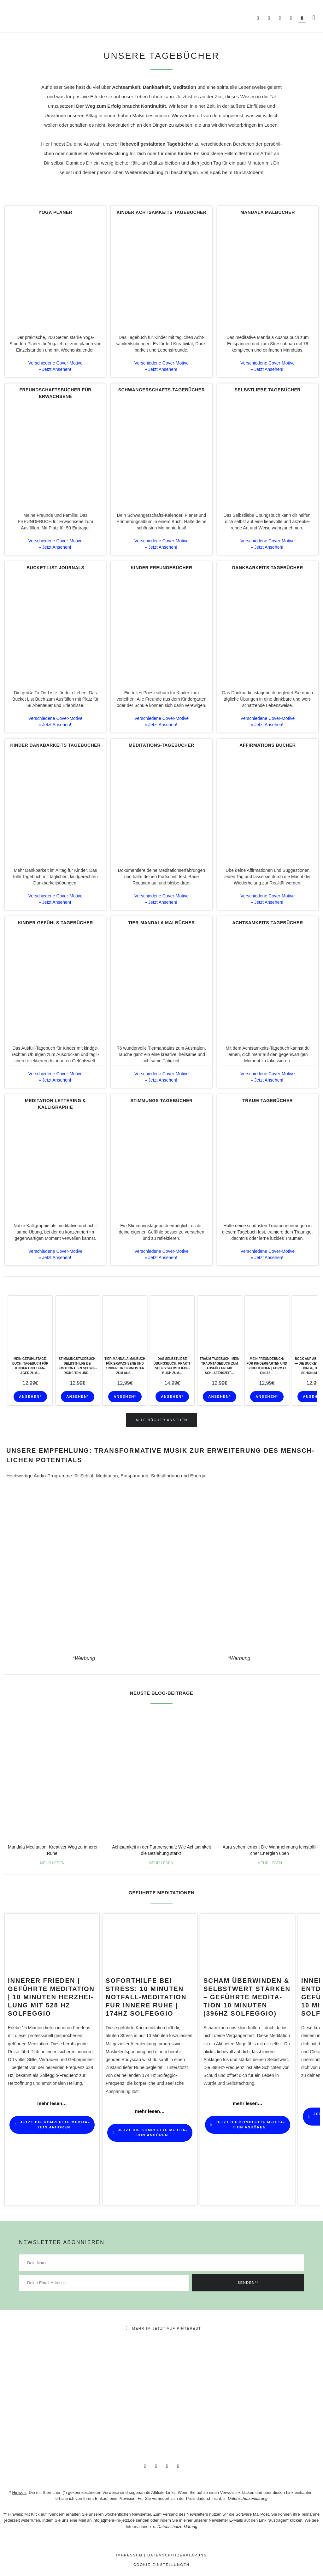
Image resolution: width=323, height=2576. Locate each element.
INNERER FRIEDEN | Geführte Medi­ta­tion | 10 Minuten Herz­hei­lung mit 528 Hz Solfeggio (51, 1997)
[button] (314, 18)
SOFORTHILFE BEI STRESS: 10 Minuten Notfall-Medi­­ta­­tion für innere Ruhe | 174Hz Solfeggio (146, 1997)
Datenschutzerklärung (247, 2498)
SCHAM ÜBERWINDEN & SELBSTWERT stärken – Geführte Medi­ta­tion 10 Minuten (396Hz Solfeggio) (247, 1997)
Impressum (129, 2555)
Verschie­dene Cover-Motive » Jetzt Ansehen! (55, 366)
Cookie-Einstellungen (161, 2565)
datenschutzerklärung (177, 2555)
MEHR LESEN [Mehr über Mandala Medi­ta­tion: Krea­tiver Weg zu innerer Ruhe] (53, 1863)
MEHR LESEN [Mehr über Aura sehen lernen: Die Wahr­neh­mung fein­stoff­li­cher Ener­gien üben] (270, 1863)
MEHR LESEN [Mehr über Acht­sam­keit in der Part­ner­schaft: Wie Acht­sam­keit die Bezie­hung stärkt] (161, 1863)
